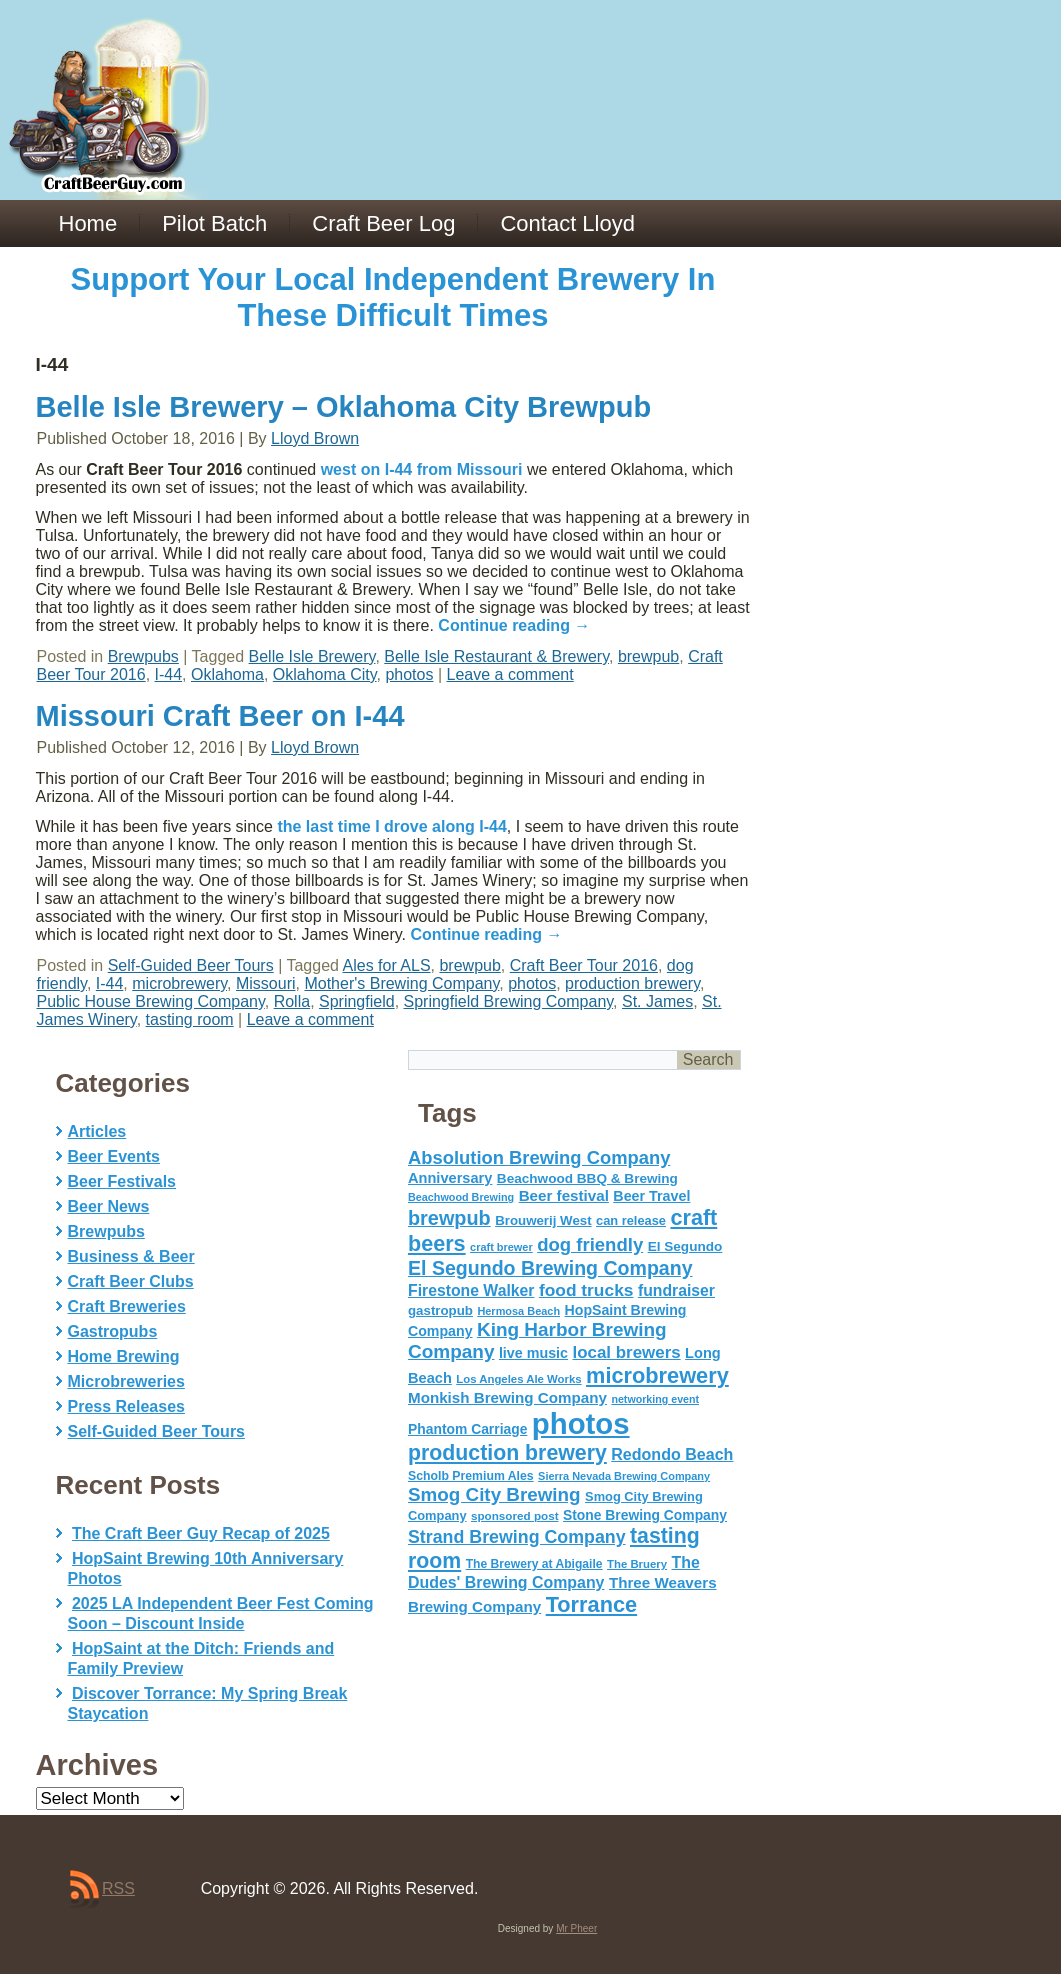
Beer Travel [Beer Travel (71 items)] (651, 1196)
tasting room (190, 1019)
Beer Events (114, 1156)
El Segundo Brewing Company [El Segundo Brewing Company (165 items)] (550, 1268)
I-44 (169, 674)
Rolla (292, 1001)
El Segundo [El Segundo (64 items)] (685, 1246)
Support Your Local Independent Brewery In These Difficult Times (393, 297)
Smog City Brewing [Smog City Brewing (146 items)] (494, 1494)
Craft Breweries (127, 1306)
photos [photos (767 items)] (581, 1423)
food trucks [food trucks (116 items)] (586, 1290)
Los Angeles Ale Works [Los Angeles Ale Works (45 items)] (518, 1379)
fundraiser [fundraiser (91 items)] (676, 1290)
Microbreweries (126, 1381)
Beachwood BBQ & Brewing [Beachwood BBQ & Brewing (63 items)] (587, 1178)
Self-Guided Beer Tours (191, 965)
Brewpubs (143, 656)
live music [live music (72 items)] (533, 1353)
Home (88, 223)
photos (409, 674)
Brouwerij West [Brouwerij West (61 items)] (543, 1220)
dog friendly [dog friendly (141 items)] (590, 1244)
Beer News (109, 1206)
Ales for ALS (387, 965)
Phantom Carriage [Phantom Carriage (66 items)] (467, 1429)
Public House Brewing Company (151, 1001)
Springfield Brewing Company (509, 1001)
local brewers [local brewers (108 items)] (626, 1352)
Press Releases (126, 1406)
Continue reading (514, 625)
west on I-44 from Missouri (422, 469)
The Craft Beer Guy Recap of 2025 (201, 1533)
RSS (118, 1888)
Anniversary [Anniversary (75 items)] (450, 1178)
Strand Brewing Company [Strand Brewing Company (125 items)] (517, 1537)
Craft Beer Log (383, 223)
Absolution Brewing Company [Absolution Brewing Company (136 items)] (539, 1157)
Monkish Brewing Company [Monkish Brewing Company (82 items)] (507, 1397)
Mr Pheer (576, 1928)
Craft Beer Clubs (131, 1281)
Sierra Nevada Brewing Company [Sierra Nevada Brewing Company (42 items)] (624, 1476)
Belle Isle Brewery (312, 656)
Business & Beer (131, 1256)
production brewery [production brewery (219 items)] (507, 1453)
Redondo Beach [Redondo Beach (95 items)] (672, 1454)
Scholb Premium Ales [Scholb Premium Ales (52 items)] (471, 1476)
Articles (97, 1131)
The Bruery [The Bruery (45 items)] (637, 1564)
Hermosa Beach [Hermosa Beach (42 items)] (518, 1311)
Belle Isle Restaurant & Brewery (496, 656)
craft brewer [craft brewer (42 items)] (501, 1247)
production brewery (632, 983)
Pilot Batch (214, 223)
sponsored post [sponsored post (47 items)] (515, 1515)
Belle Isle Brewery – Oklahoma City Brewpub (344, 407)
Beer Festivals (122, 1181)
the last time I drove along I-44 (391, 826)
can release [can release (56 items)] (631, 1220)
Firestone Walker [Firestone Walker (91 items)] (471, 1290)
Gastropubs (113, 1331)
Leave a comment (510, 674)
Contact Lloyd (567, 223)
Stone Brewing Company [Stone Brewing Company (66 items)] (645, 1515)
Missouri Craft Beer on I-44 (220, 716)
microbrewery (179, 983)
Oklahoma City (325, 674)
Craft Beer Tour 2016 (584, 965)
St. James (657, 1001)
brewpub (648, 656)
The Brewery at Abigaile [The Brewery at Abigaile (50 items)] (534, 1564)
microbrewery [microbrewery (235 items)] (657, 1375)
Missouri (266, 983)
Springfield (357, 1001)
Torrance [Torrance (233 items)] (591, 1604)
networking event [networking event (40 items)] (655, 1399)
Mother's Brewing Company (401, 983)
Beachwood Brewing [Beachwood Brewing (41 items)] (461, 1197)
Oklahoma (227, 674)
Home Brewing (124, 1356)
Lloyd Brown (315, 438)
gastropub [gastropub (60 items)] (440, 1310)
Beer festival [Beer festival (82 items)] (564, 1195)
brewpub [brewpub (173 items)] (449, 1218)
